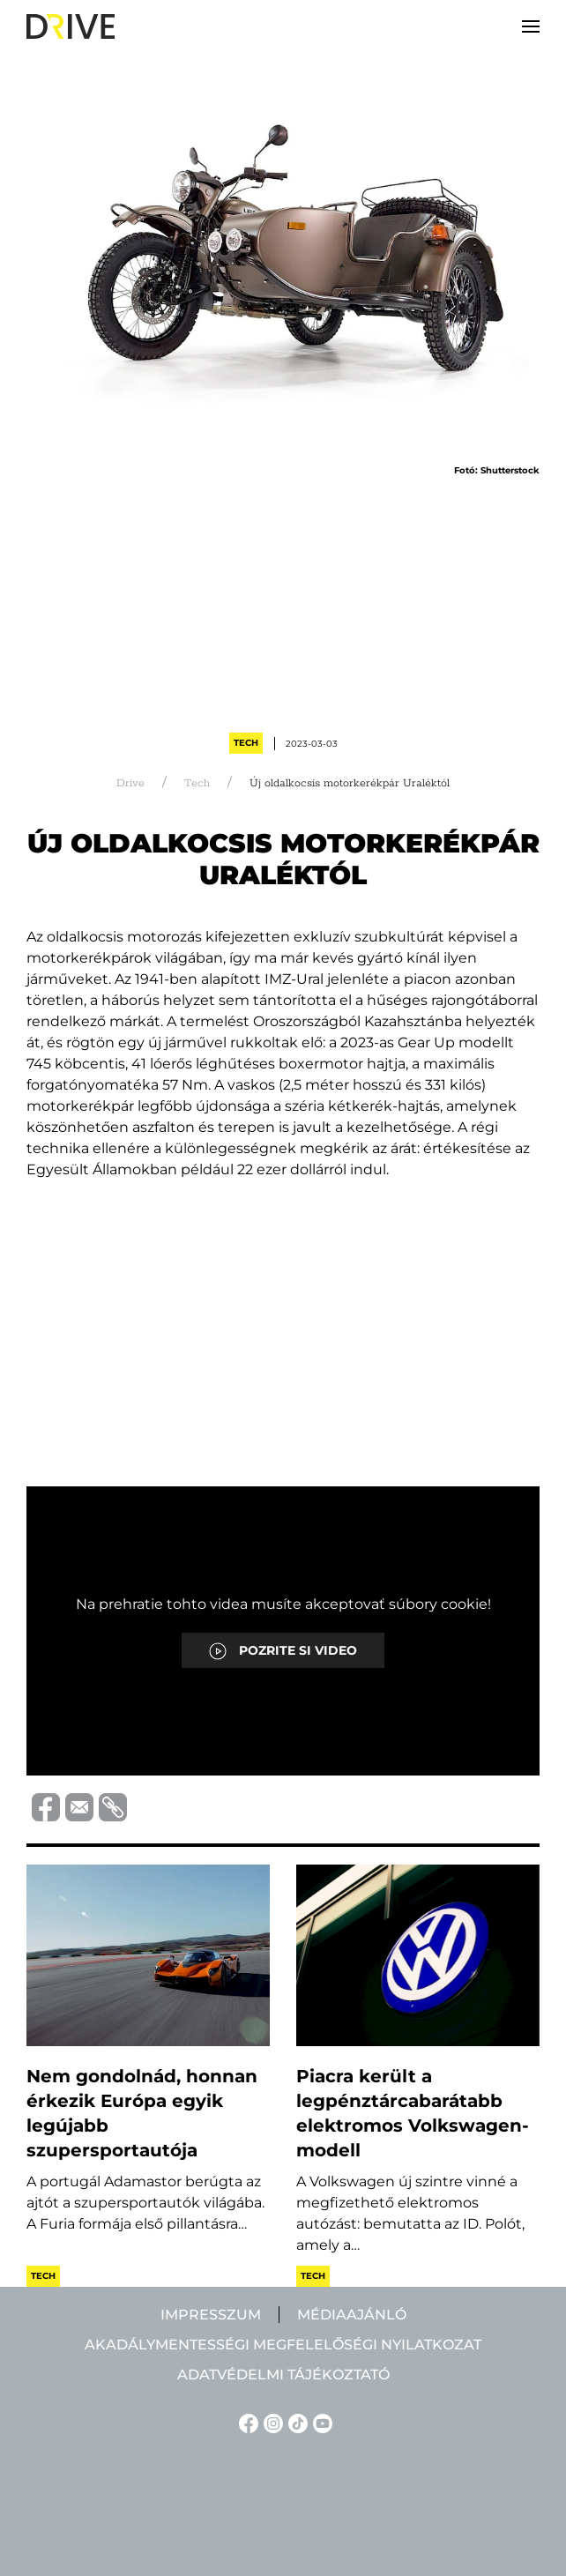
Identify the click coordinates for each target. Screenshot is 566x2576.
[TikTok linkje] (295, 2422)
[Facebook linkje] (246, 2422)
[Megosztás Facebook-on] (43, 1806)
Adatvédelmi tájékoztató (283, 2374)
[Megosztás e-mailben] (76, 1806)
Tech (246, 742)
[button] (531, 26)
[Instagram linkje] (270, 2422)
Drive (130, 783)
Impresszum (210, 2314)
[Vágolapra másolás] (110, 1807)
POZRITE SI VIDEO (283, 1651)
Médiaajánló (351, 2314)
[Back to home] (70, 26)
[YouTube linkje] (320, 2422)
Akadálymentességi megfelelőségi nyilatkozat (283, 2344)
